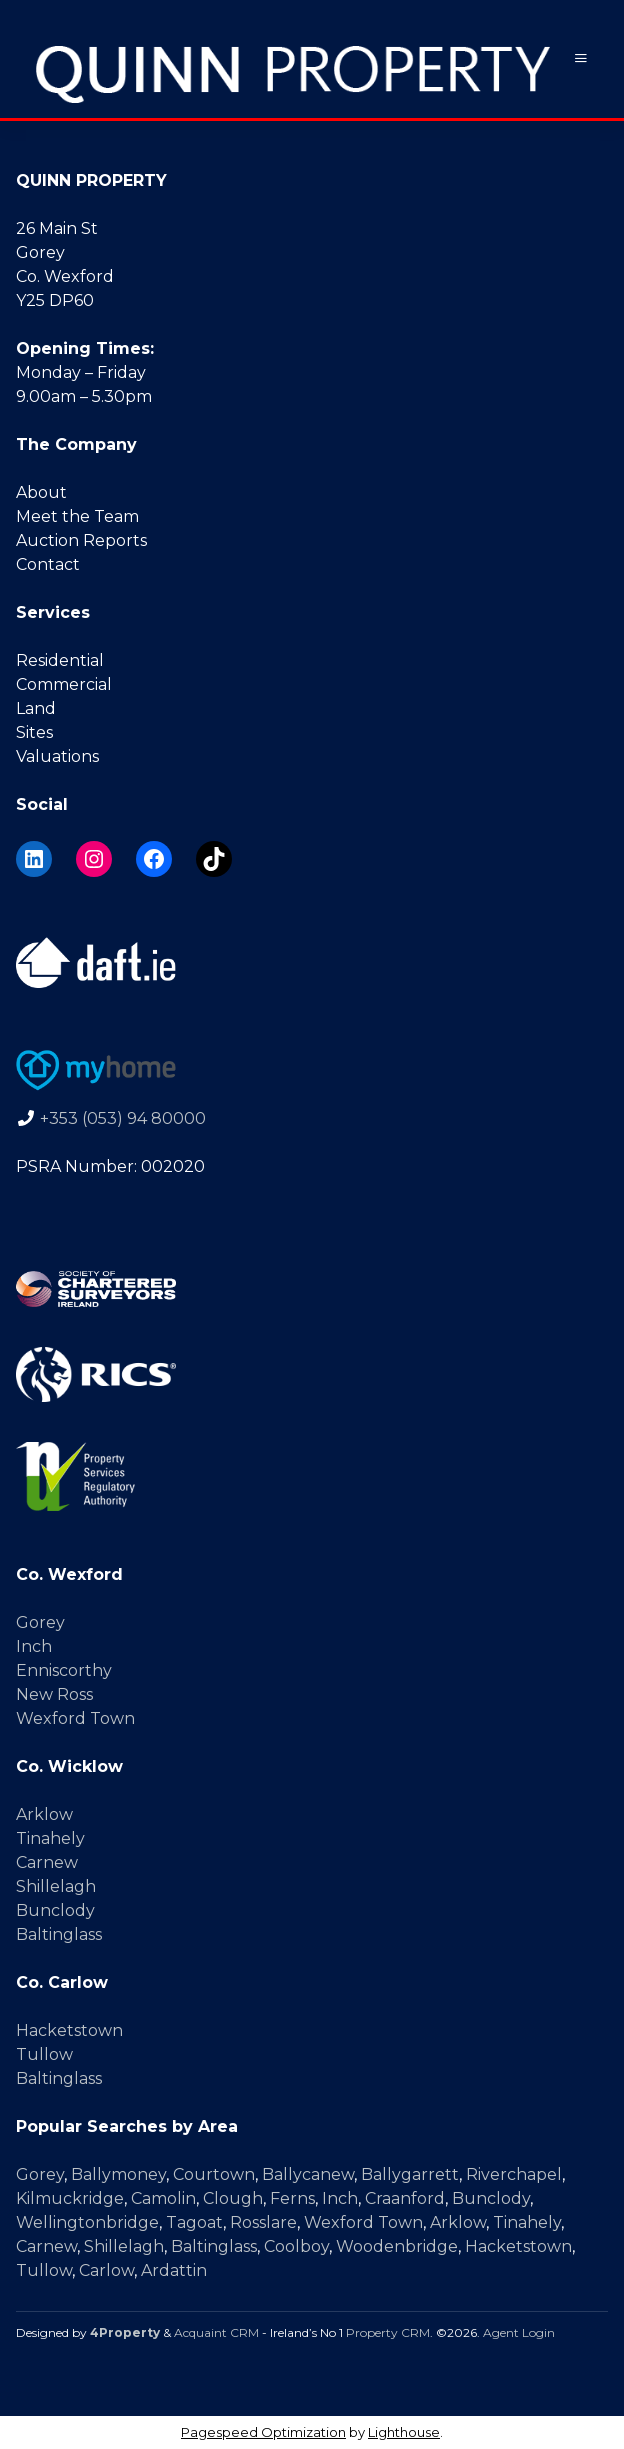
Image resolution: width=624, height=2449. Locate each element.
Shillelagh (56, 1886)
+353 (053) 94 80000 (123, 1118)
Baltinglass (59, 1934)
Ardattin (174, 2270)
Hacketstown (69, 2030)
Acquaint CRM (216, 2332)
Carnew (47, 1862)
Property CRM (388, 2332)
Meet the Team (77, 516)
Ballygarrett (410, 2174)
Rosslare (263, 2222)
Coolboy (296, 2246)
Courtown (214, 2174)
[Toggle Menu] (581, 58)
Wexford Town (75, 1718)
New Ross (54, 1694)
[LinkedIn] (34, 859)
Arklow (44, 1814)
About (41, 492)
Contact (48, 564)
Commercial (64, 684)
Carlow (106, 2270)
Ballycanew (308, 2174)
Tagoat (194, 2222)
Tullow (44, 2054)
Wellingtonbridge (87, 2222)
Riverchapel (514, 2174)
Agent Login (519, 2332)
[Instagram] (94, 859)
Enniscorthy (64, 1670)
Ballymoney (118, 2174)
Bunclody (55, 1910)
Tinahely (50, 1838)
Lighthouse (404, 2432)
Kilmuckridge (70, 2198)
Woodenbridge (397, 2246)
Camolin (163, 2198)
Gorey (40, 1622)
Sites (34, 732)
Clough (233, 2198)
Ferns (292, 2198)
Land (36, 708)
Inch (34, 1646)
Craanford (405, 2198)
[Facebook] (154, 859)
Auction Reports (81, 540)
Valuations (57, 756)
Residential (60, 660)
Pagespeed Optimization (263, 2432)
